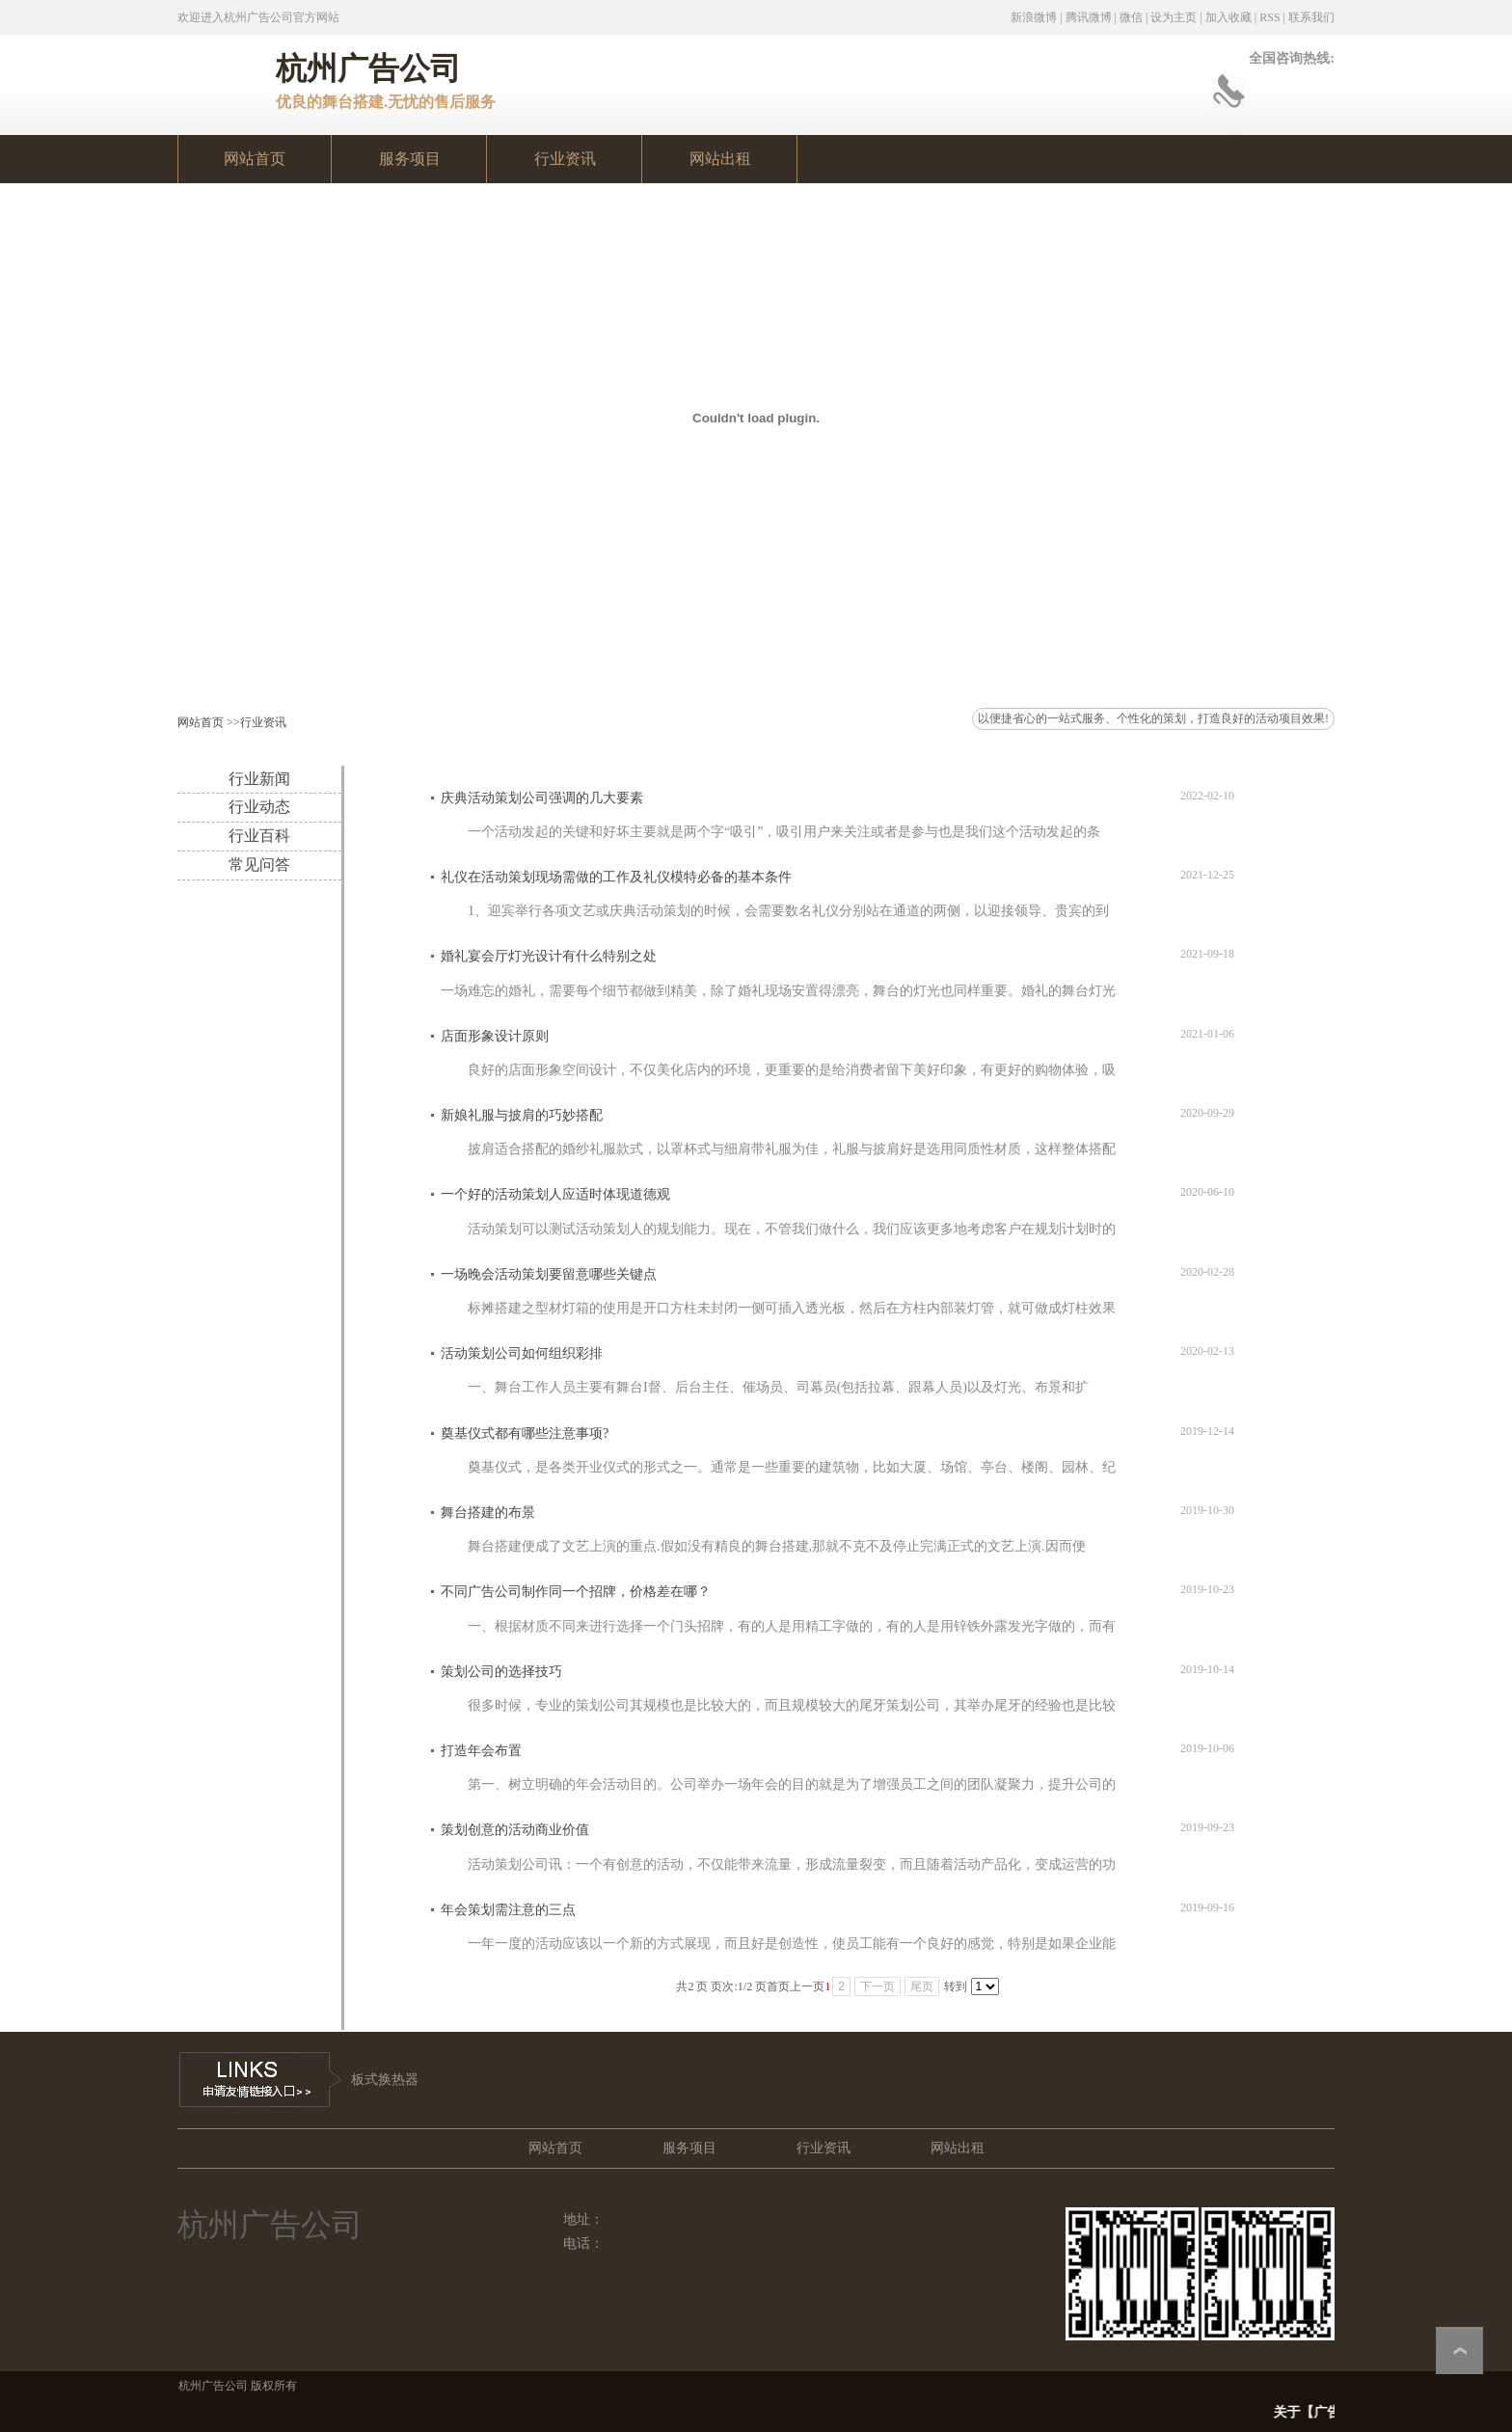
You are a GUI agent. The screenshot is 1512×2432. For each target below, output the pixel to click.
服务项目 (689, 2148)
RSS (1269, 17)
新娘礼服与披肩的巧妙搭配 (522, 1115)
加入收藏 (1228, 17)
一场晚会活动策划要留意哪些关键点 (549, 1274)
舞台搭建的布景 (488, 1512)
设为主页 (1173, 17)
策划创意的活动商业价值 (515, 1830)
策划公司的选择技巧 (501, 1671)
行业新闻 (259, 778)
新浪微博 (1034, 17)
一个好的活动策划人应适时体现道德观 (555, 1194)
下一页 (877, 1986)
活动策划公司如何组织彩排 (522, 1353)
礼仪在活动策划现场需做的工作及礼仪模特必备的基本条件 (616, 877)
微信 (1131, 17)
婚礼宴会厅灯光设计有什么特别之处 (549, 956)
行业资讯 (263, 722)
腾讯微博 (1089, 17)
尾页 (921, 1986)
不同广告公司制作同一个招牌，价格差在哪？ (576, 1591)
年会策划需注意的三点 (508, 1910)
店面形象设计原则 (495, 1036)
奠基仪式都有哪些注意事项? (524, 1433)
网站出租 (958, 2148)
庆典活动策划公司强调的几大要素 (542, 798)
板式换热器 (384, 2079)
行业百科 (259, 835)
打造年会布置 (481, 1750)
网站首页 (200, 722)
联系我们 (1311, 17)
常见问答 (259, 864)
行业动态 (259, 806)
